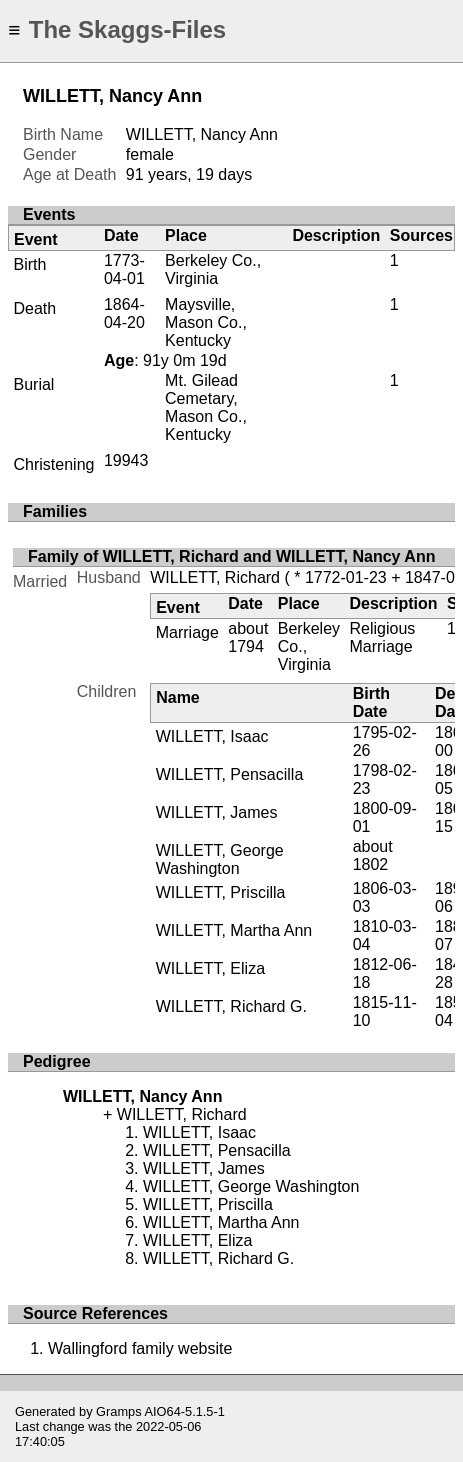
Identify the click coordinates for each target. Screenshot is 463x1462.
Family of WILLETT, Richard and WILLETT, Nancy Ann (231, 556)
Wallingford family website (140, 1348)
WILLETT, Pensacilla (230, 774)
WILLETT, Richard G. (231, 1006)
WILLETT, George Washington (220, 859)
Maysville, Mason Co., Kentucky (206, 322)
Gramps (119, 1411)
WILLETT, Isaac (212, 736)
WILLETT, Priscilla (221, 892)
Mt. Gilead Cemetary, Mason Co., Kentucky (206, 407)
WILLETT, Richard (215, 577)
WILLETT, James (217, 812)
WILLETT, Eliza (210, 968)
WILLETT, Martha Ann (234, 930)
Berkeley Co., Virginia (213, 269)
